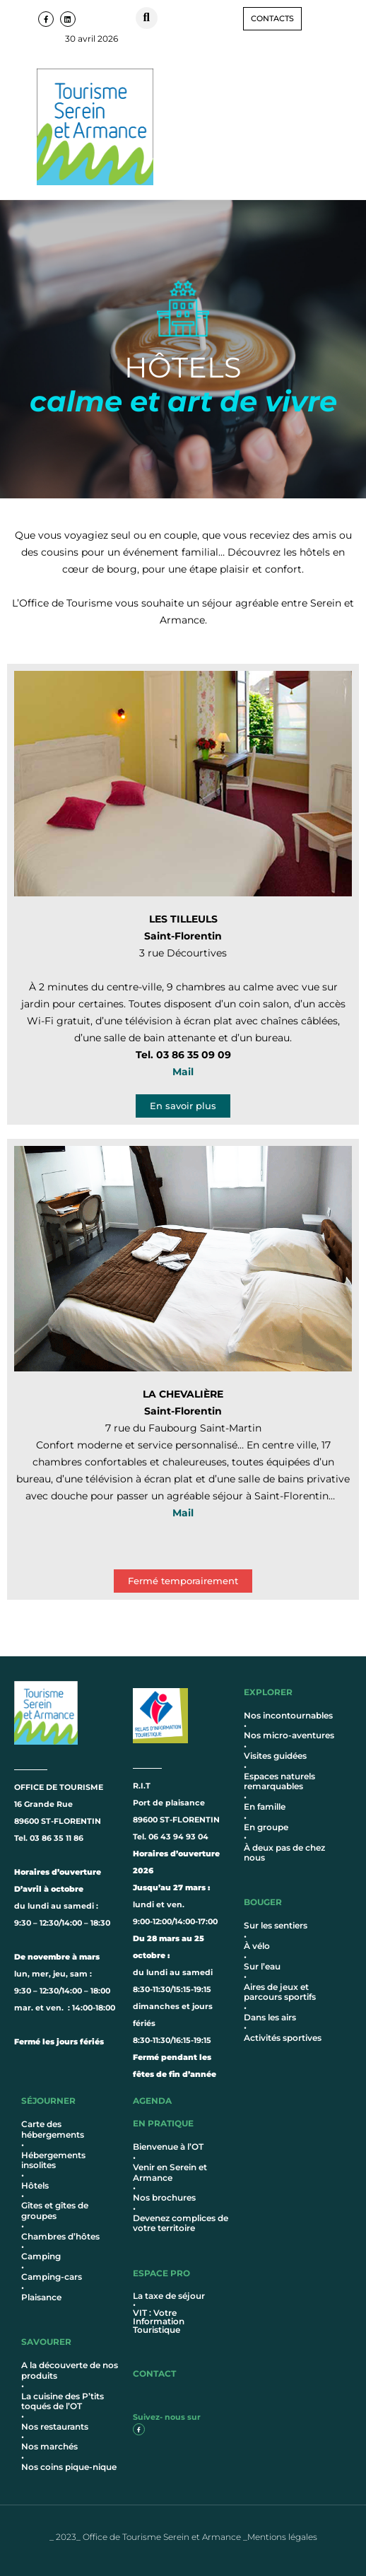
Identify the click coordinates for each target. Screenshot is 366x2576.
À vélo (257, 1945)
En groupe (266, 1827)
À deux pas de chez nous (284, 1852)
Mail (183, 1071)
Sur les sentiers (275, 1925)
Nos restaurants (54, 2426)
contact (154, 2373)
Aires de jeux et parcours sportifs (280, 1991)
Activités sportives (282, 2037)
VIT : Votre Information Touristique (158, 2321)
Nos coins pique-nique (69, 2466)
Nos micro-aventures (289, 1735)
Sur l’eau (262, 1966)
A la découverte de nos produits (69, 2370)
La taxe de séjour (169, 2295)
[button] (147, 18)
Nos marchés (49, 2446)
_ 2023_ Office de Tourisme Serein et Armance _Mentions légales (183, 2536)
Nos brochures (164, 2197)
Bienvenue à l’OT (168, 2146)
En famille (264, 1806)
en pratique (163, 2123)
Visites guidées (275, 1755)
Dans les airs (270, 2017)
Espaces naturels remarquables (279, 1781)
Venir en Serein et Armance (170, 2172)
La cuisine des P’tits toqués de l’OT (62, 2401)
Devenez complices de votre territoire (180, 2223)
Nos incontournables (288, 1715)
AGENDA (152, 2100)
